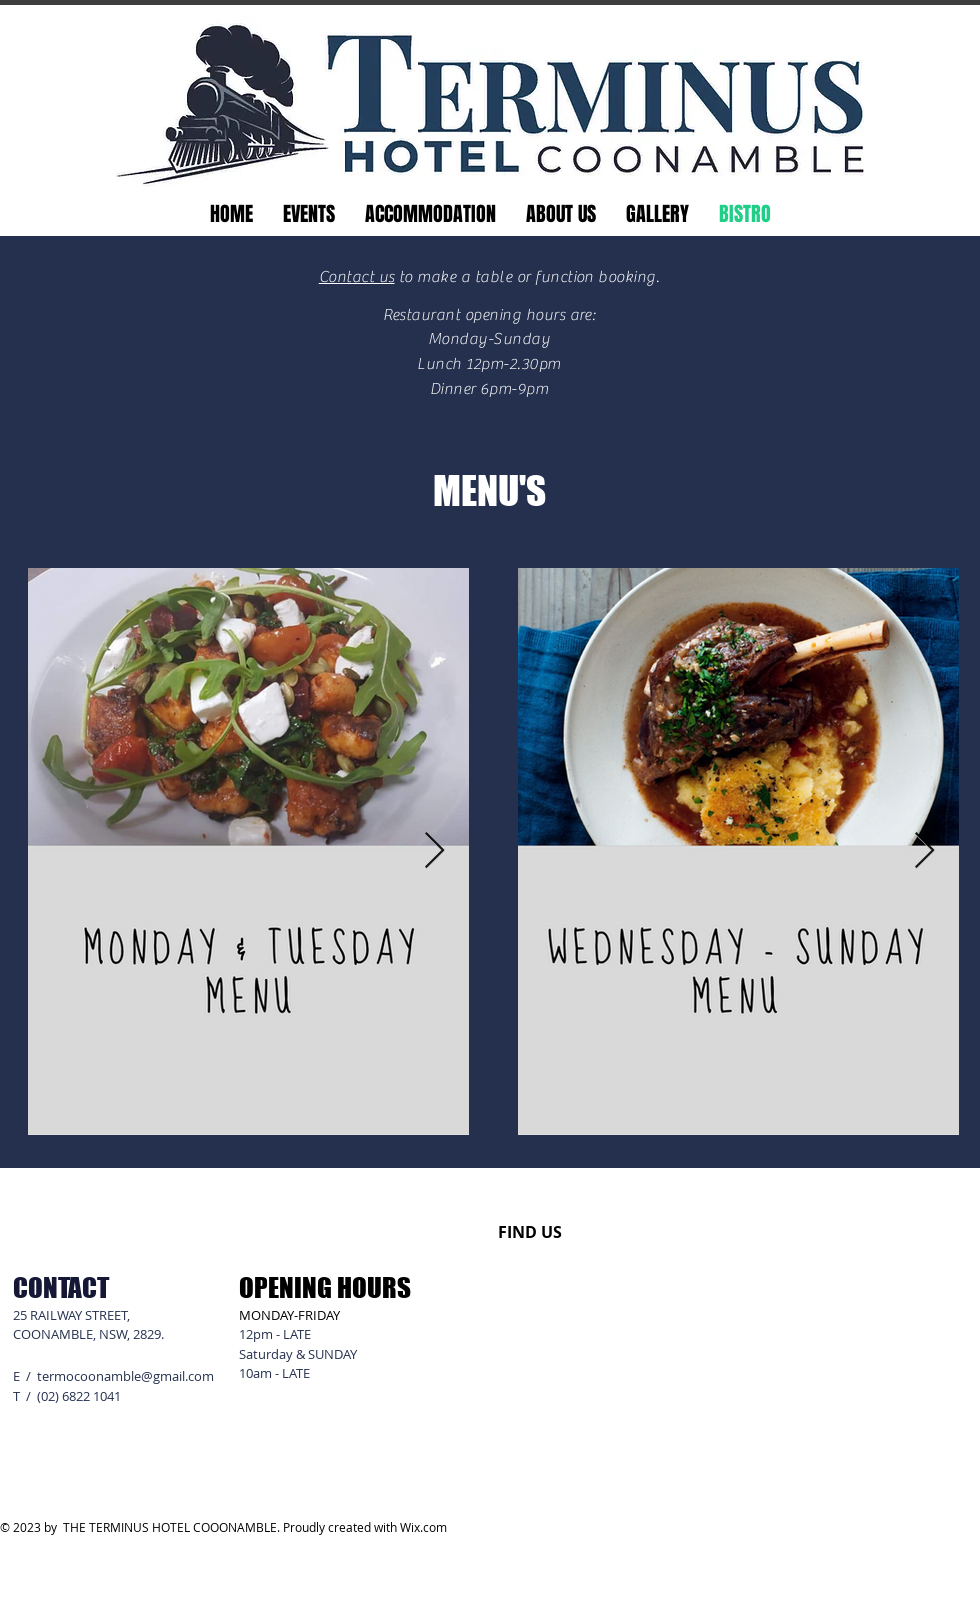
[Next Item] (434, 851)
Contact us (357, 277)
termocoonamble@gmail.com (125, 1376)
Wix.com (423, 1527)
